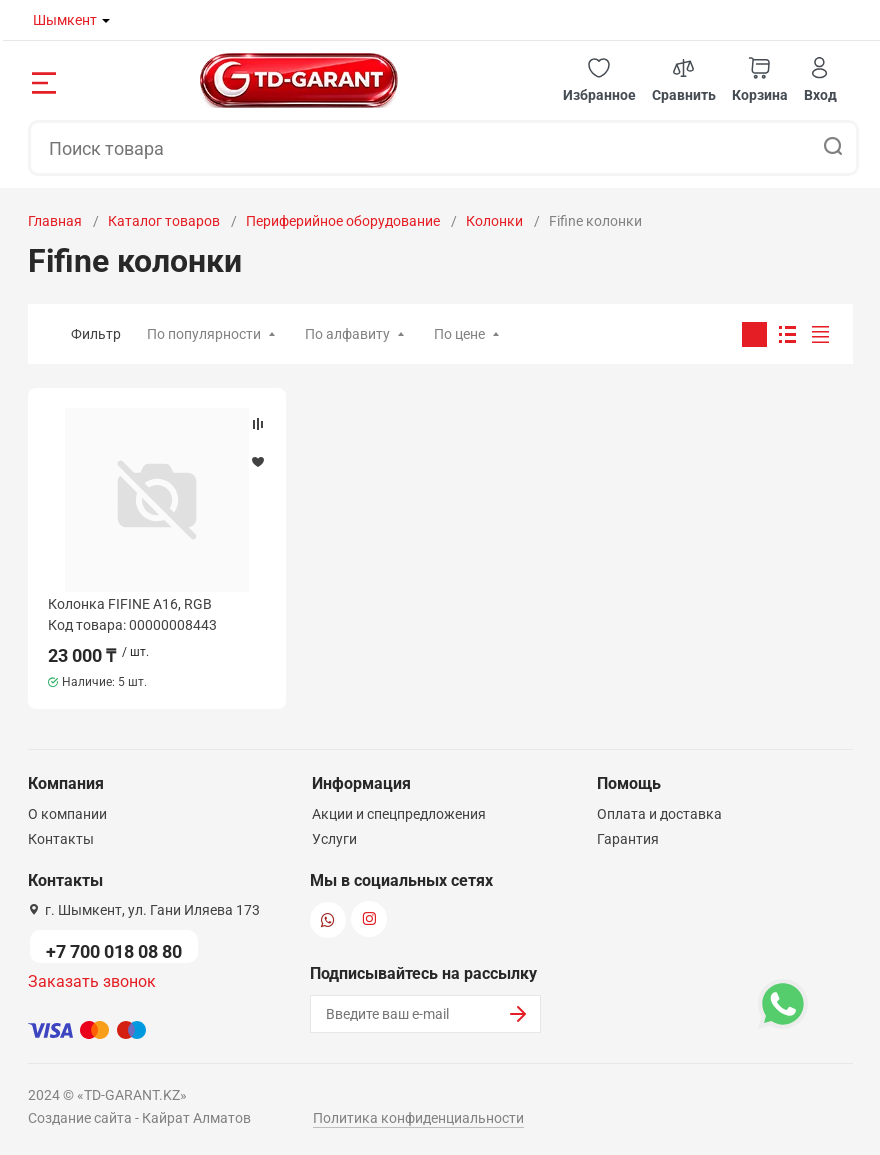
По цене (459, 334)
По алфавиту (347, 334)
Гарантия (628, 839)
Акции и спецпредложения (399, 814)
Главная (55, 221)
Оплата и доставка (659, 814)
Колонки (494, 221)
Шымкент (65, 20)
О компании (67, 814)
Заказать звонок (92, 981)
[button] (599, 80)
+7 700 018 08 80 (114, 951)
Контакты (61, 839)
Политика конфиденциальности (418, 1118)
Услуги (334, 839)
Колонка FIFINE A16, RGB (130, 604)
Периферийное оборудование (343, 221)
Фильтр (96, 334)
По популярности (204, 334)
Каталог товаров (164, 221)
